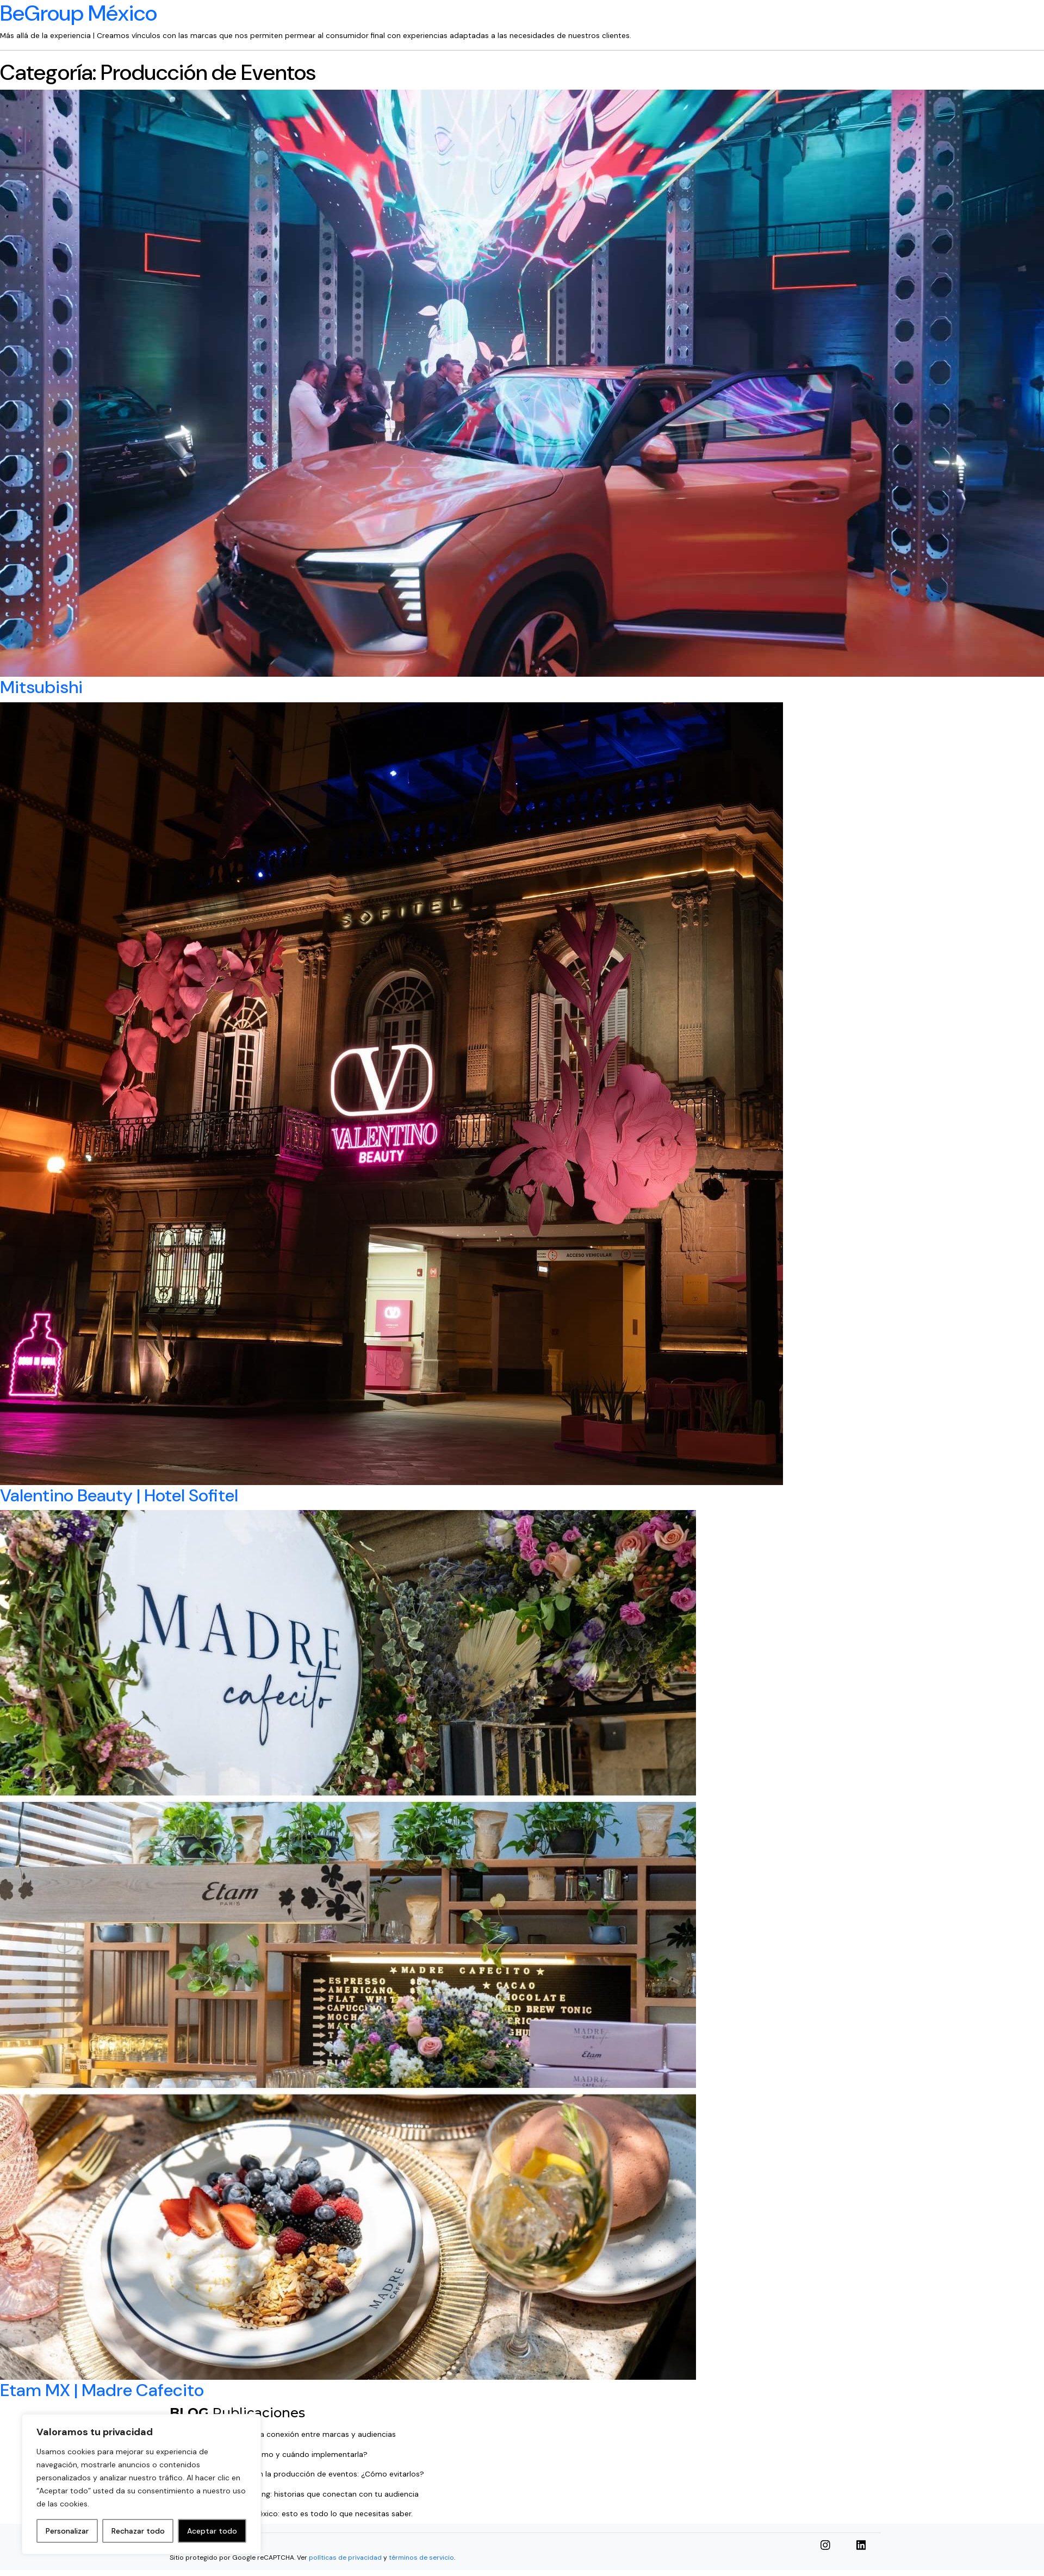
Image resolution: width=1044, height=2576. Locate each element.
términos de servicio (421, 2557)
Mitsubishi (41, 687)
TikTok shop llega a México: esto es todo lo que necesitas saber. (298, 2513)
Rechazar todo (138, 2531)
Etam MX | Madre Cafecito (102, 2390)
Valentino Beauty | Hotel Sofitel (119, 1495)
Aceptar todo (212, 2531)
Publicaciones (237, 2413)
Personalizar (67, 2531)
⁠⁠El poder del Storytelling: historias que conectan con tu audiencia (301, 2494)
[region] (141, 2484)
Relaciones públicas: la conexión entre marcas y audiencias (290, 2434)
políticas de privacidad (345, 2557)
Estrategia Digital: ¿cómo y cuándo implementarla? (276, 2454)
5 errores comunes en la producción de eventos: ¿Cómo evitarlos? (304, 2474)
